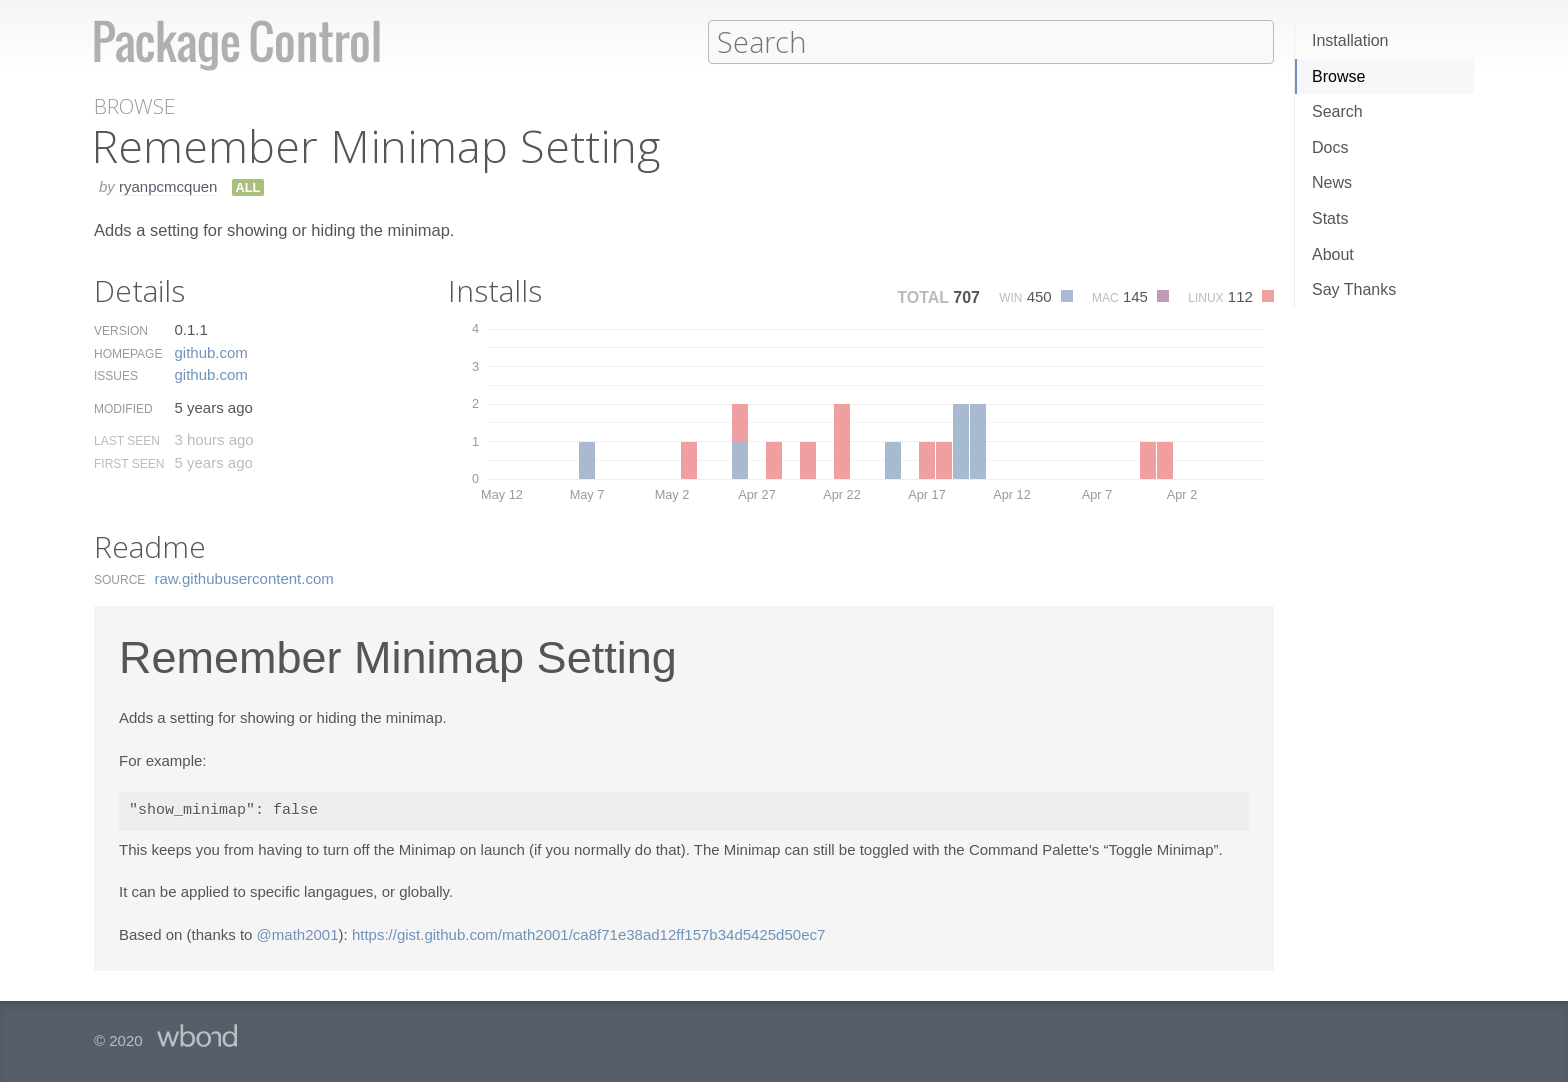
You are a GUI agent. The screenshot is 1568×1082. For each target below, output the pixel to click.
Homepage (128, 353)
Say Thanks (1354, 289)
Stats (1330, 218)
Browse (1338, 76)
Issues (116, 375)
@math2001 (298, 933)
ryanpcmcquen (168, 185)
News (1332, 182)
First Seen (129, 463)
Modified (123, 408)
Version (121, 330)
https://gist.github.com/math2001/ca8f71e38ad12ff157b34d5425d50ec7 (588, 933)
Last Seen (127, 440)
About (1333, 254)
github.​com (210, 351)
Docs (1330, 147)
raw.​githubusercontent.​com (244, 577)
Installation (1350, 40)
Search (1337, 111)
